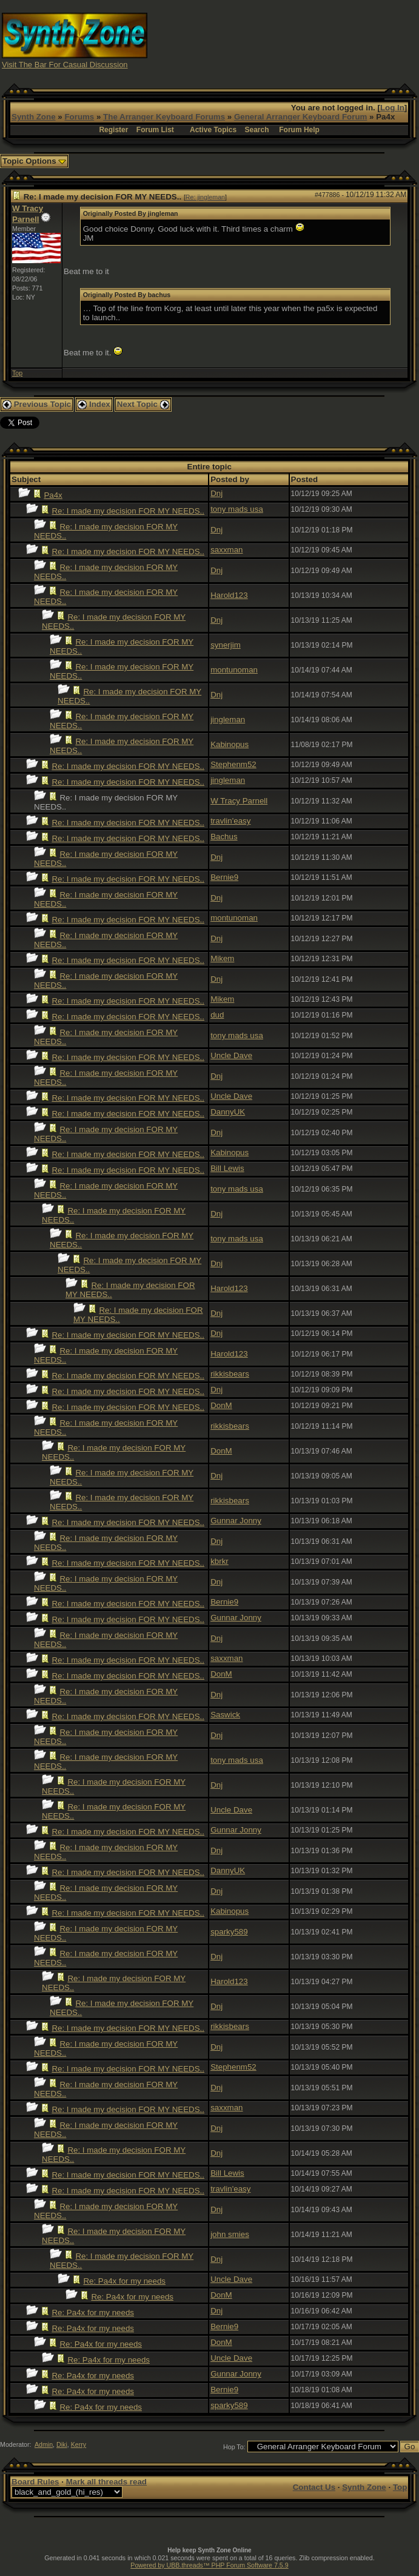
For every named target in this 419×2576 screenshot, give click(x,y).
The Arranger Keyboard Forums (164, 116)
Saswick (225, 1714)
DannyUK (227, 1111)
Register (113, 130)
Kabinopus (229, 744)
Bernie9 (224, 877)
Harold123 (229, 595)
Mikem (222, 958)
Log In (392, 107)
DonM (221, 1405)
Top (17, 373)
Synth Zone (34, 116)
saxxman (226, 549)
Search (257, 130)
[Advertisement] (314, 40)
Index (94, 404)
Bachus (223, 836)
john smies (229, 2234)
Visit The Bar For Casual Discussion (65, 64)
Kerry (78, 2444)
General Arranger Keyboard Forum (300, 116)
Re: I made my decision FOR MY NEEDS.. (128, 510)
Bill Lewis (227, 1168)
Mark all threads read (106, 2481)
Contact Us (314, 2487)
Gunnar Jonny (235, 1520)
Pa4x (53, 495)
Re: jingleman (205, 197)
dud (217, 1014)
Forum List (155, 130)
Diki (61, 2444)
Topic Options (34, 161)
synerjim (225, 644)
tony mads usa (236, 509)
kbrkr (219, 1561)
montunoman (234, 669)
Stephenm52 (233, 764)
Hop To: (234, 2446)
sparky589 (229, 1931)
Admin (44, 2444)
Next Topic (143, 404)
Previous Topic (36, 404)
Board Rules (35, 2481)
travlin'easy (230, 820)
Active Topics (213, 130)
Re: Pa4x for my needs (124, 2281)
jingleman (227, 719)
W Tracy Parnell (238, 800)
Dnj (216, 493)
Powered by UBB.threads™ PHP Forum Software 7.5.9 (209, 2565)
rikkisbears (229, 1373)
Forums (79, 116)
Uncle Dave (231, 1055)
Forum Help (299, 130)
